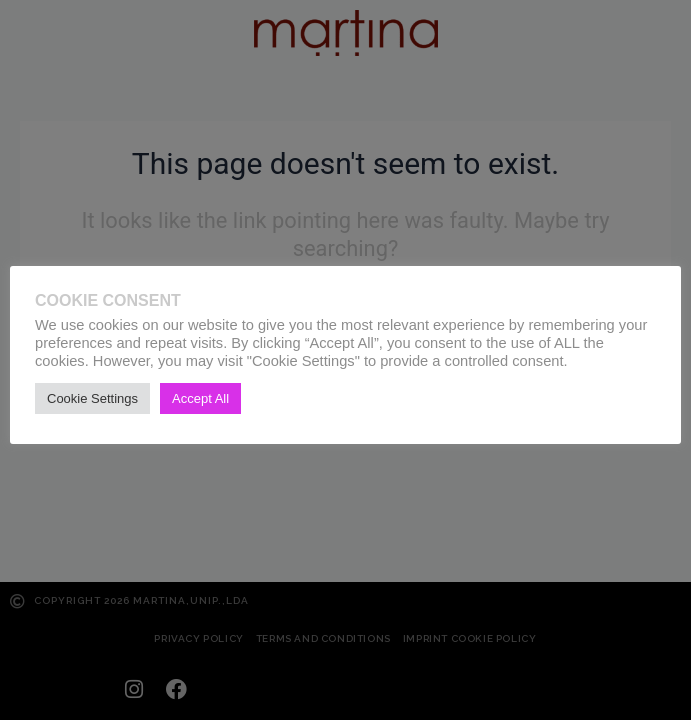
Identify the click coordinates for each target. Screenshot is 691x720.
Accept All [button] (200, 398)
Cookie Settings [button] (92, 398)
